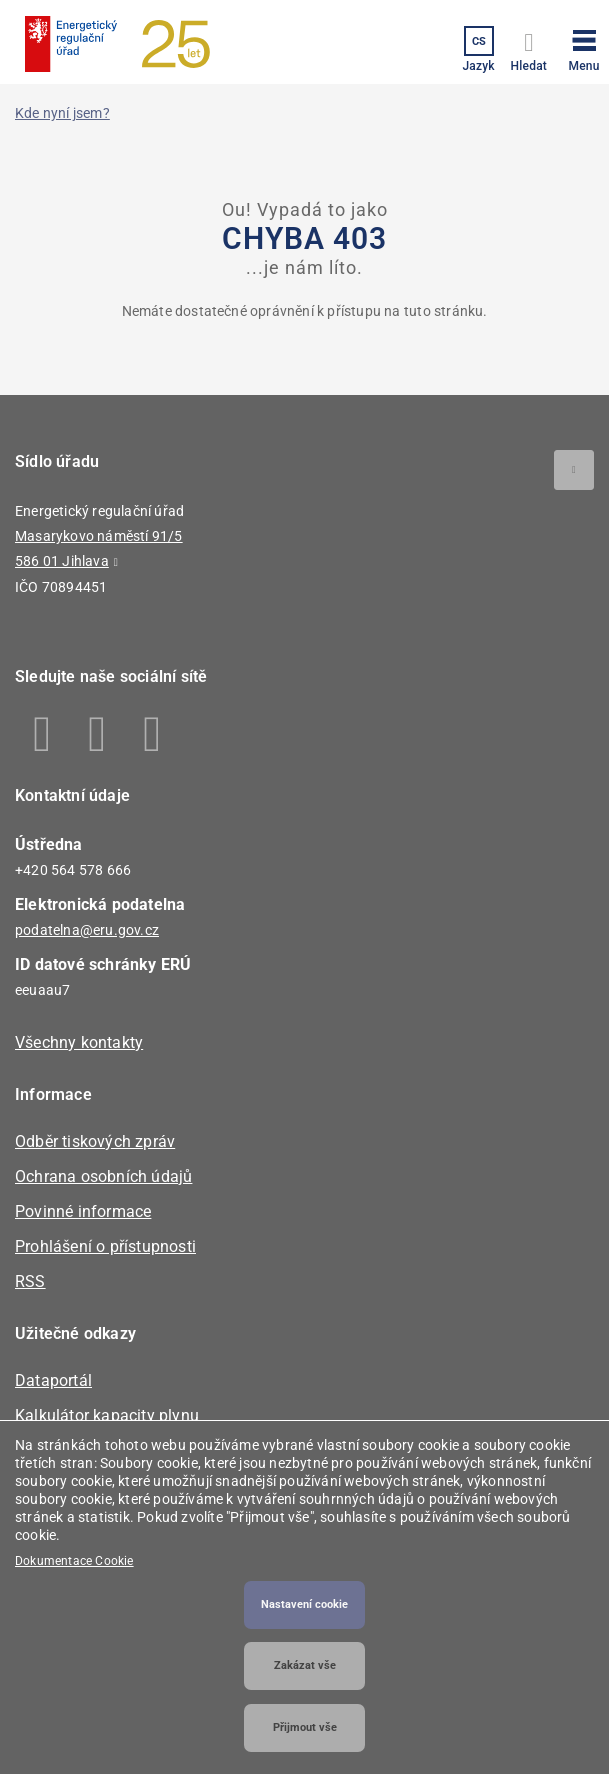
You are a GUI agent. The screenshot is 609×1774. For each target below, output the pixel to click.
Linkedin (97, 734)
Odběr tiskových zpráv (95, 1141)
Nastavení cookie (304, 1604)
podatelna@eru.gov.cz (87, 930)
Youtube (152, 734)
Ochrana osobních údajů (103, 1176)
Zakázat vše (305, 1665)
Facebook (42, 734)
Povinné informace (83, 1211)
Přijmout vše (305, 1727)
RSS (30, 1281)
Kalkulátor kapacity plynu (107, 1415)
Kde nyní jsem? (62, 113)
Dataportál (53, 1380)
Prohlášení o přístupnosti (105, 1246)
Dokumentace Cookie (74, 1561)
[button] (584, 47)
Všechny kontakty (79, 1042)
